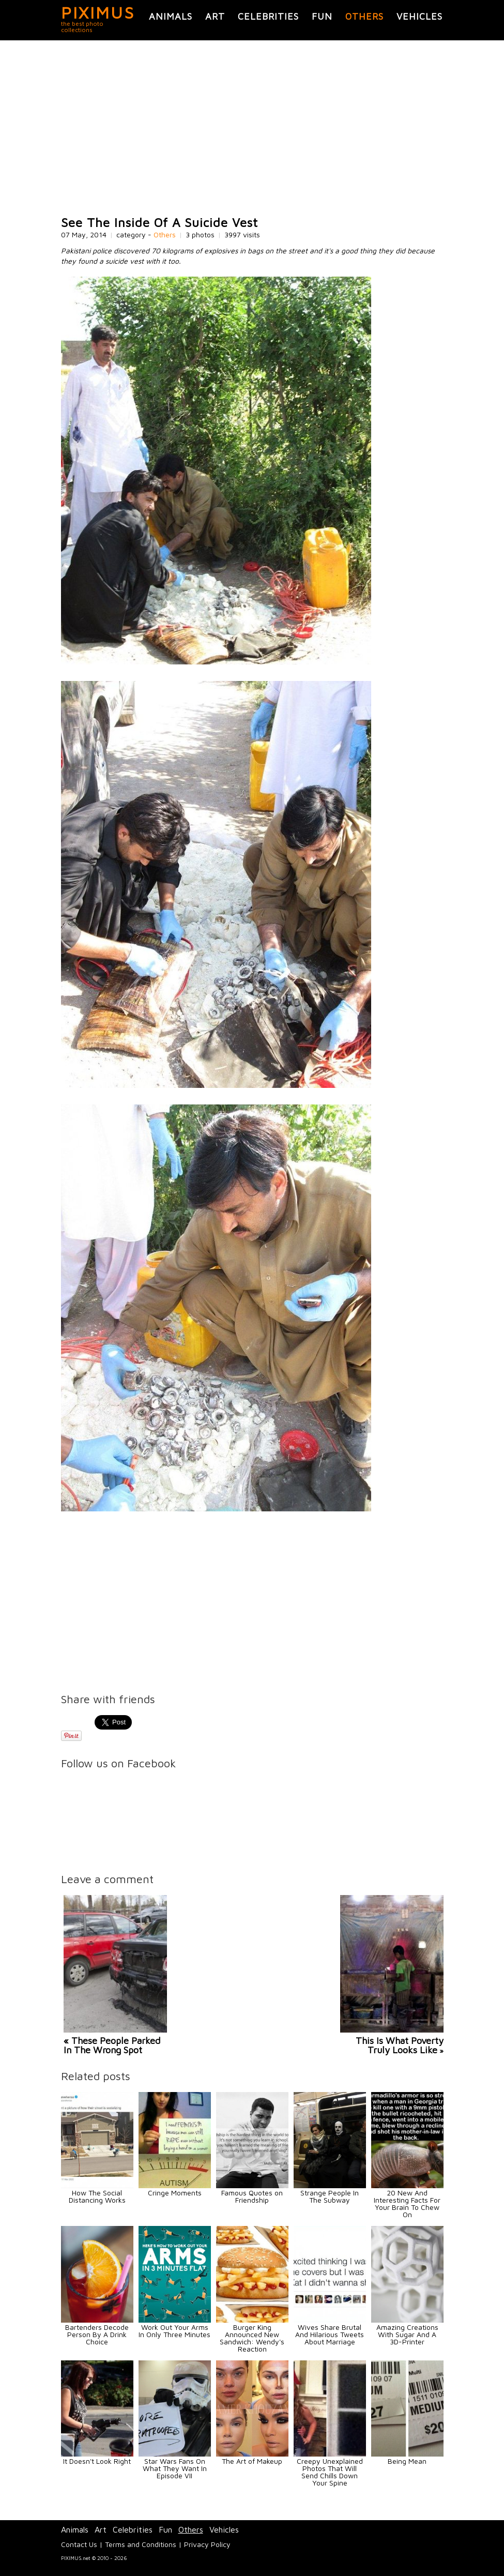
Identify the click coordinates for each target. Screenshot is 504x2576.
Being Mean (407, 2461)
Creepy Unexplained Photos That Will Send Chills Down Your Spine (330, 2472)
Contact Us (79, 2544)
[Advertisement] (252, 128)
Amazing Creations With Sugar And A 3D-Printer (407, 2334)
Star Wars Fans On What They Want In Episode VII (175, 2468)
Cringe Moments (175, 2192)
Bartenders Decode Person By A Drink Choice (97, 2334)
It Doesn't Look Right (97, 2461)
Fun (322, 16)
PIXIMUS (98, 12)
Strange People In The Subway (329, 2196)
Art (215, 16)
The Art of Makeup (252, 2461)
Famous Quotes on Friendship (252, 2196)
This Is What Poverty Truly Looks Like (400, 2045)
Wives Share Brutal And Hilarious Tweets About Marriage (329, 2334)
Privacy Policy (207, 2544)
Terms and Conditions (140, 2544)
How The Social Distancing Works (97, 2196)
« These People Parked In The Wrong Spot (112, 2045)
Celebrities (268, 16)
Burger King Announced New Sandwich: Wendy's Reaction (252, 2338)
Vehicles (419, 16)
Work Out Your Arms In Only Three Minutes (174, 2331)
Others (364, 16)
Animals (170, 16)
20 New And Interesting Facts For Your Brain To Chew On (407, 2203)
